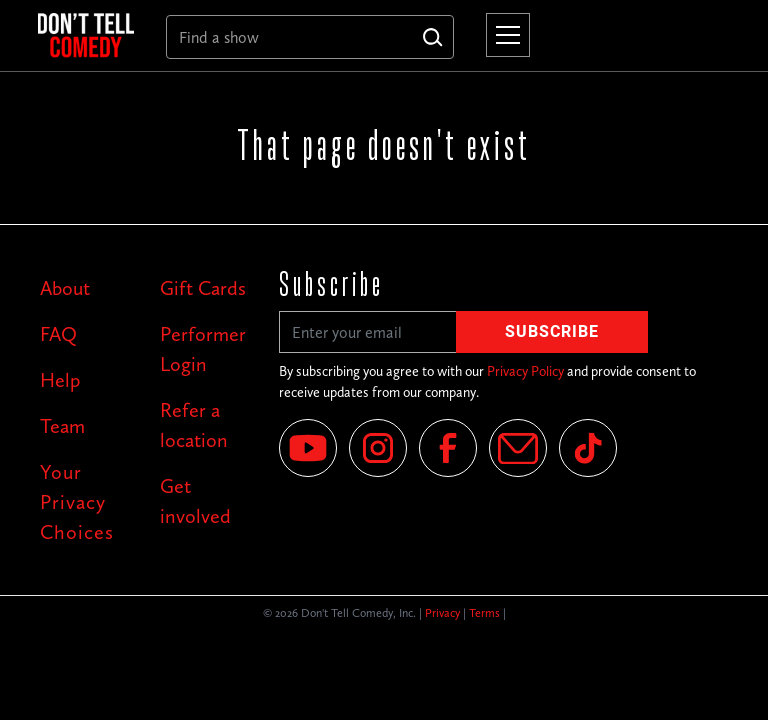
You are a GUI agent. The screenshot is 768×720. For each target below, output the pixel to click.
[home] (86, 35)
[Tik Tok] (588, 448)
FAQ (58, 334)
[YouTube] (308, 448)
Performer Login (203, 349)
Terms (484, 613)
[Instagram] (378, 448)
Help (60, 380)
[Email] (518, 448)
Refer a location (194, 425)
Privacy (442, 613)
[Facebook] (448, 448)
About (65, 288)
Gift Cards (203, 288)
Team (62, 426)
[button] (504, 35)
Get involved (195, 501)
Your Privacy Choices (77, 502)
